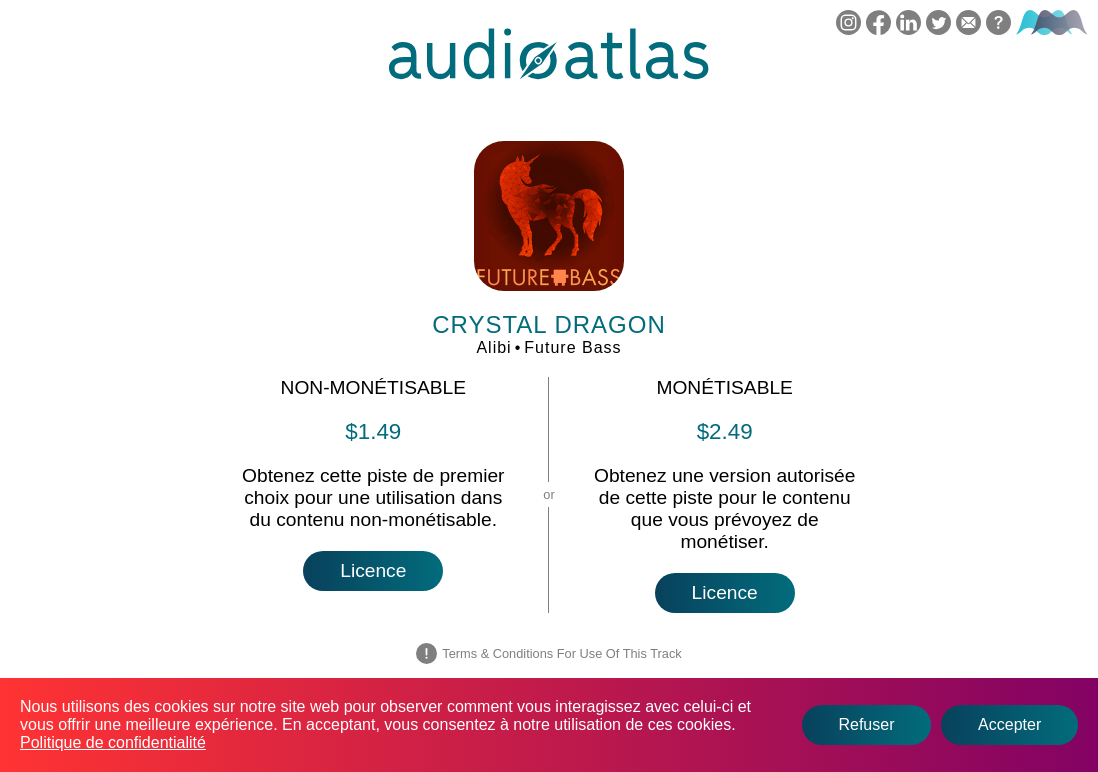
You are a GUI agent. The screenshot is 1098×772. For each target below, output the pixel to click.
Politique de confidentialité (113, 742)
